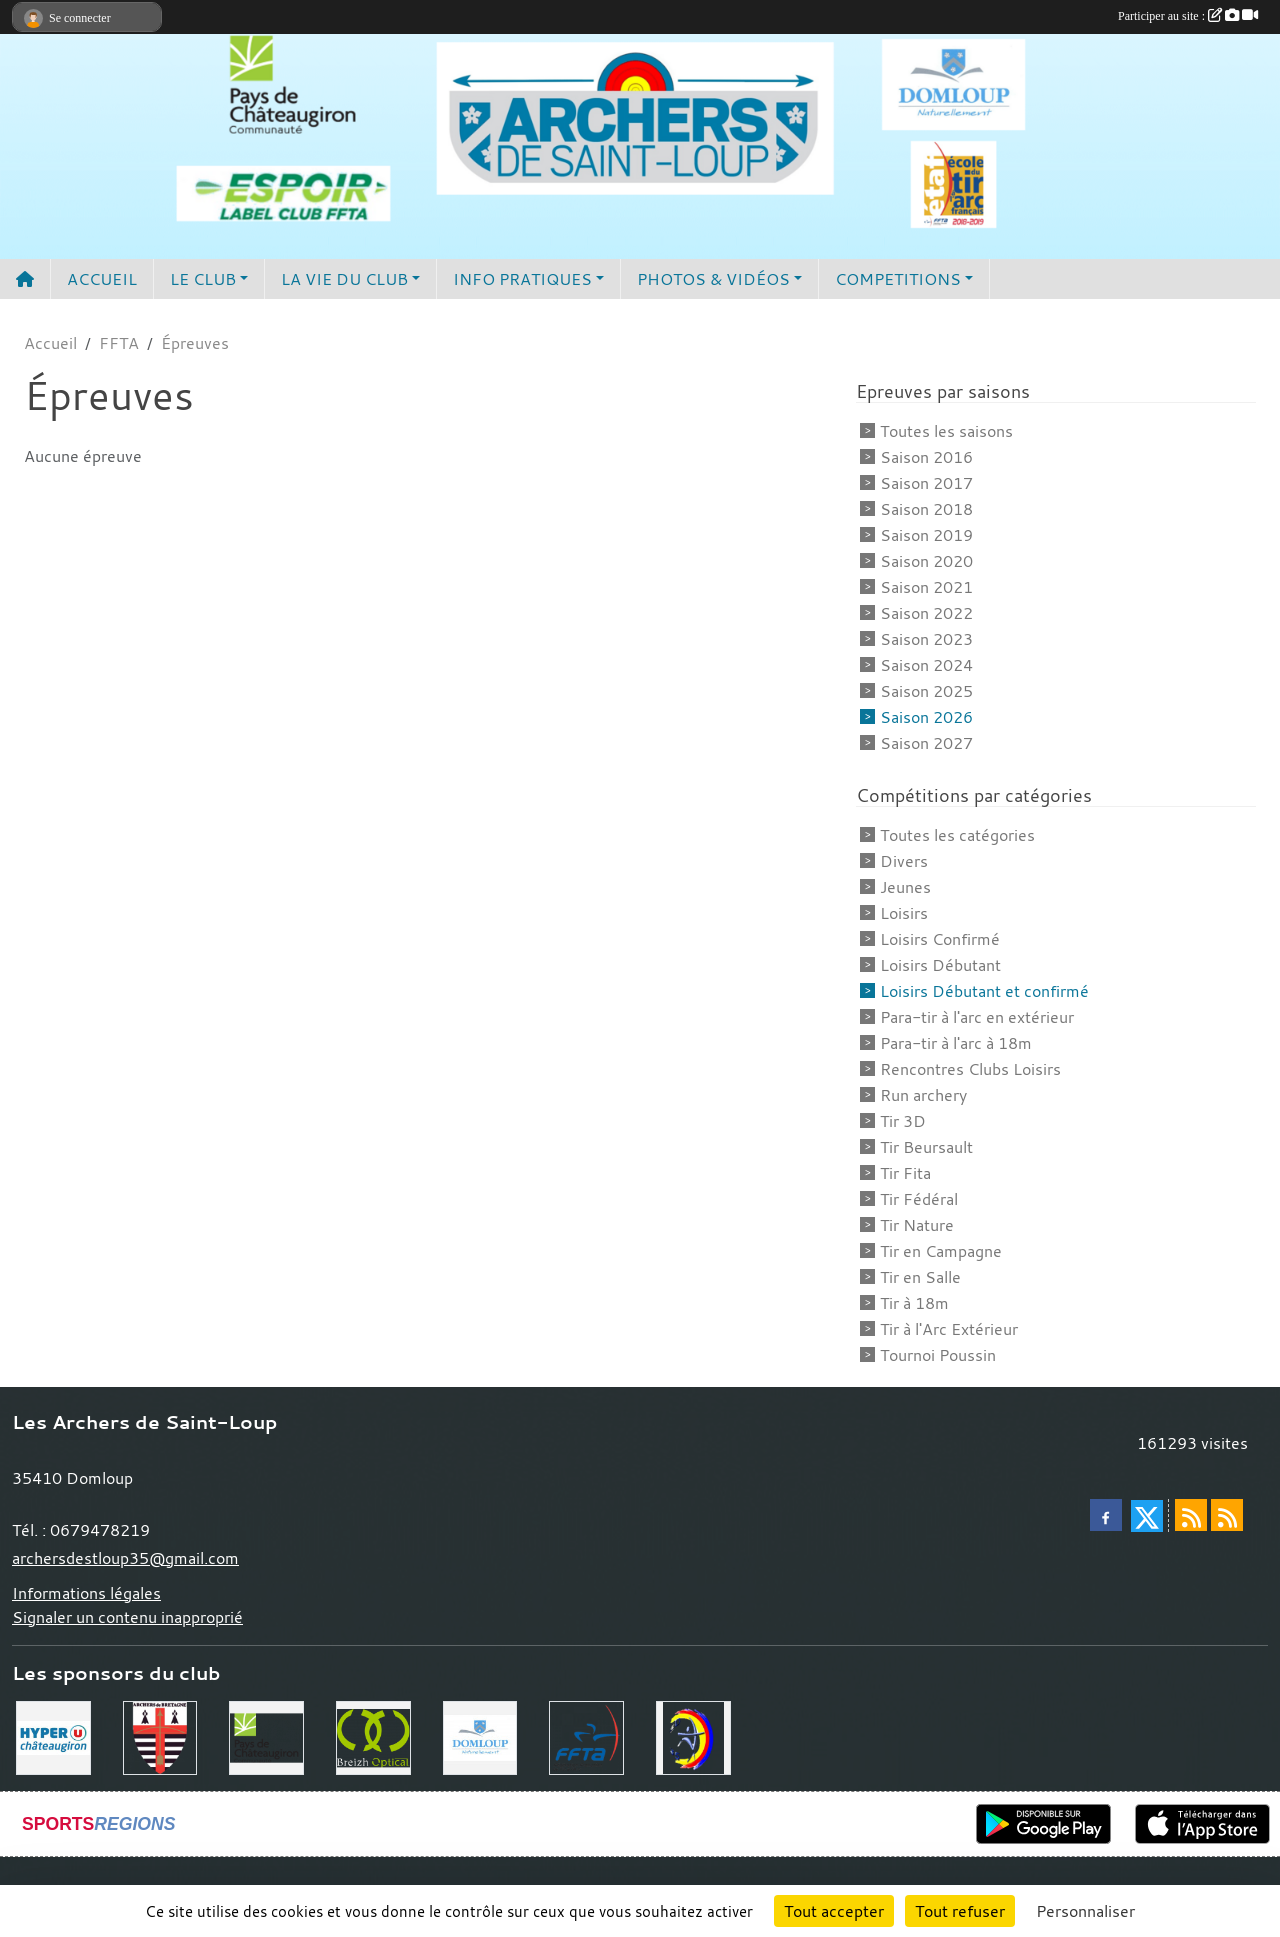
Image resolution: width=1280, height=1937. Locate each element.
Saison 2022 (926, 613)
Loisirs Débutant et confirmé (984, 991)
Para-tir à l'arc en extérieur (977, 1017)
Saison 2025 (926, 691)
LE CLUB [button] (203, 279)
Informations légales (86, 1593)
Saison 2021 (926, 587)
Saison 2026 (926, 717)
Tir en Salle (920, 1277)
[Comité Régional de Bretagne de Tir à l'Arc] (160, 1736)
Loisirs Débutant (940, 965)
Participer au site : (1188, 16)
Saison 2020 (926, 561)
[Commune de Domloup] (480, 1736)
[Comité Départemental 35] (693, 1736)
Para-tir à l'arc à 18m (956, 1043)
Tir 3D (903, 1121)
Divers (904, 861)
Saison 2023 (926, 639)
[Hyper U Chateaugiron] (53, 1736)
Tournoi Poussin (938, 1355)
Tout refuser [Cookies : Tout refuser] (960, 1911)
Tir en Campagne (941, 1251)
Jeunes (905, 887)
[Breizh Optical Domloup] (373, 1736)
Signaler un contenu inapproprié (127, 1617)
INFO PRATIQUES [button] (522, 279)
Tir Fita (905, 1173)
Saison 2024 (926, 665)
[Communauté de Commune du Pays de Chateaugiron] (266, 1736)
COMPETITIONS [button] (898, 279)
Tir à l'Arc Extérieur (949, 1329)
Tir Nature (917, 1225)
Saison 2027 (926, 743)
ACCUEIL (102, 279)
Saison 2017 (926, 483)
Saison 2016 (926, 457)
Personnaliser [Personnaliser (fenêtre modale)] (1085, 1911)
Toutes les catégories (957, 835)
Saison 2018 (926, 509)
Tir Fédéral (919, 1199)
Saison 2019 (926, 535)
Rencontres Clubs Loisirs (970, 1069)
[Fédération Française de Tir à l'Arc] (586, 1736)
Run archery (923, 1095)
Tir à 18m (914, 1303)
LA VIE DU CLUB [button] (344, 279)
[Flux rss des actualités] (1191, 1515)
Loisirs (904, 913)
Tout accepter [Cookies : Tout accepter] (834, 1911)
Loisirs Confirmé (940, 939)
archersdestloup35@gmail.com (125, 1558)
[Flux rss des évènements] (1227, 1515)
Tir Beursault (926, 1147)
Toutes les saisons (946, 431)
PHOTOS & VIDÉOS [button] (713, 279)
